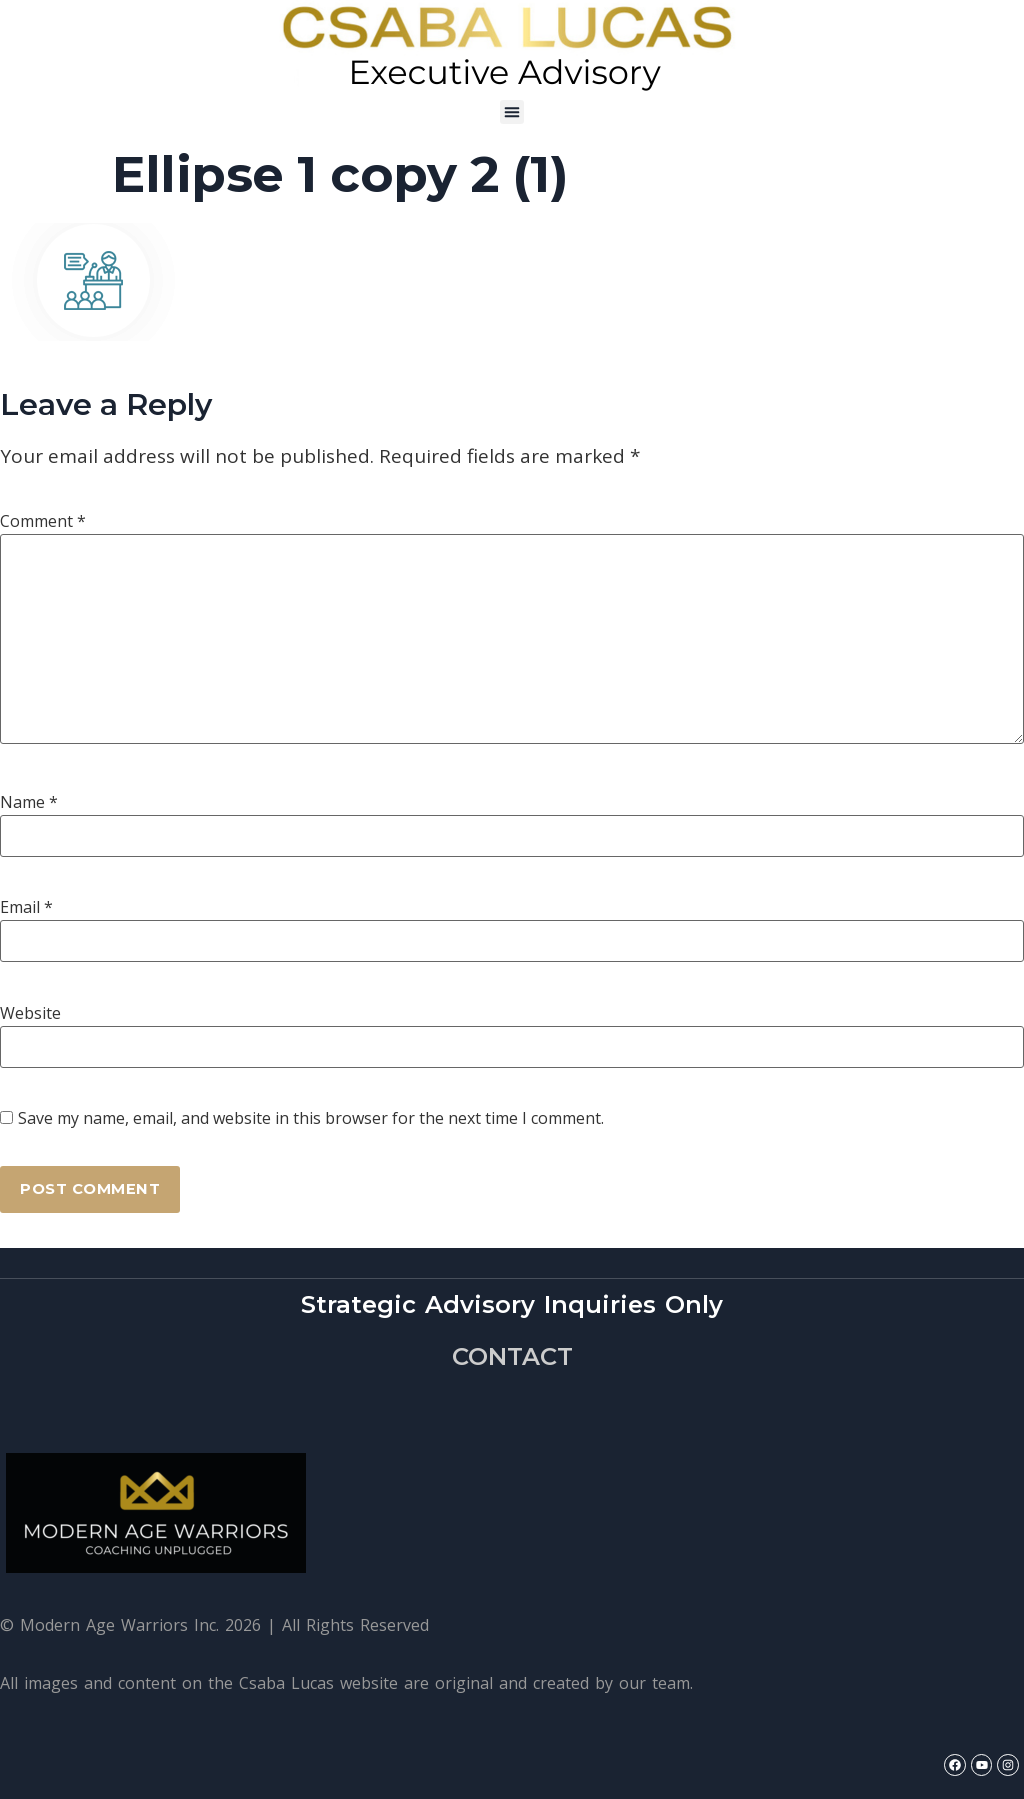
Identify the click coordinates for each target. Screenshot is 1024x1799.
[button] (512, 112)
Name (29, 802)
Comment (43, 521)
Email (26, 907)
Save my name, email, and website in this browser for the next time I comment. (311, 1118)
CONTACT (512, 1357)
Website (30, 1013)
